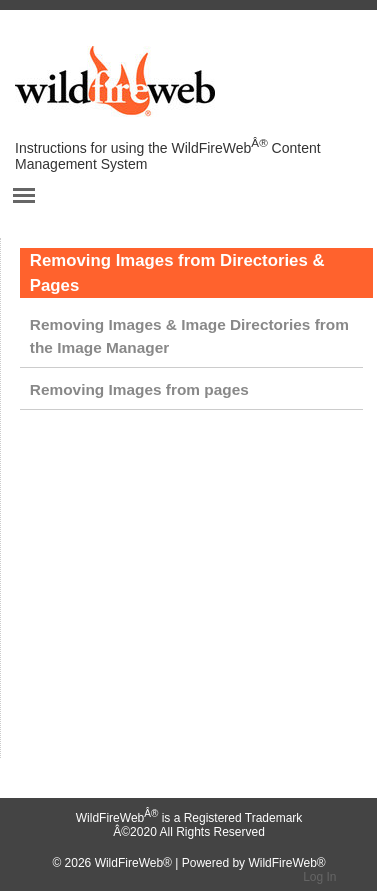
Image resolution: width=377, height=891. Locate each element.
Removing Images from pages (139, 389)
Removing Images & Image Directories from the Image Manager (189, 336)
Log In (319, 877)
